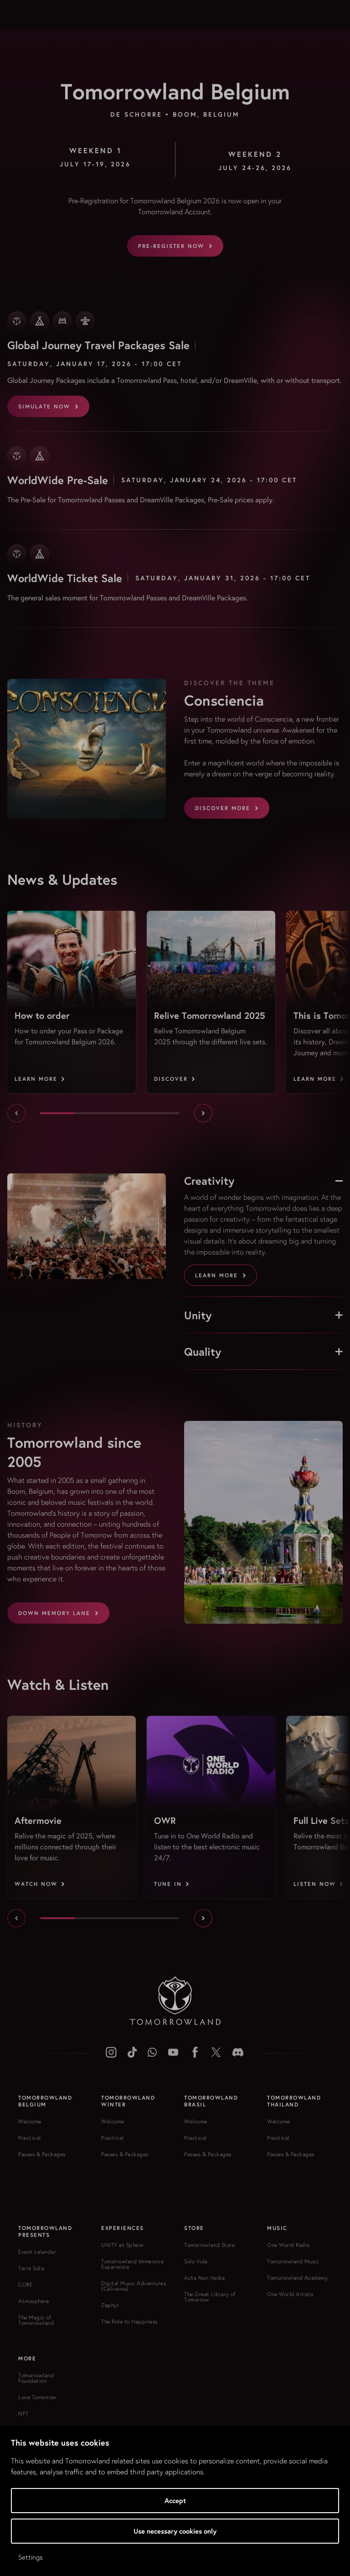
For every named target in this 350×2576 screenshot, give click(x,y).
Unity (263, 1315)
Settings (30, 2557)
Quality (263, 1351)
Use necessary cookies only (175, 2531)
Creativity (263, 1180)
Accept (175, 2500)
